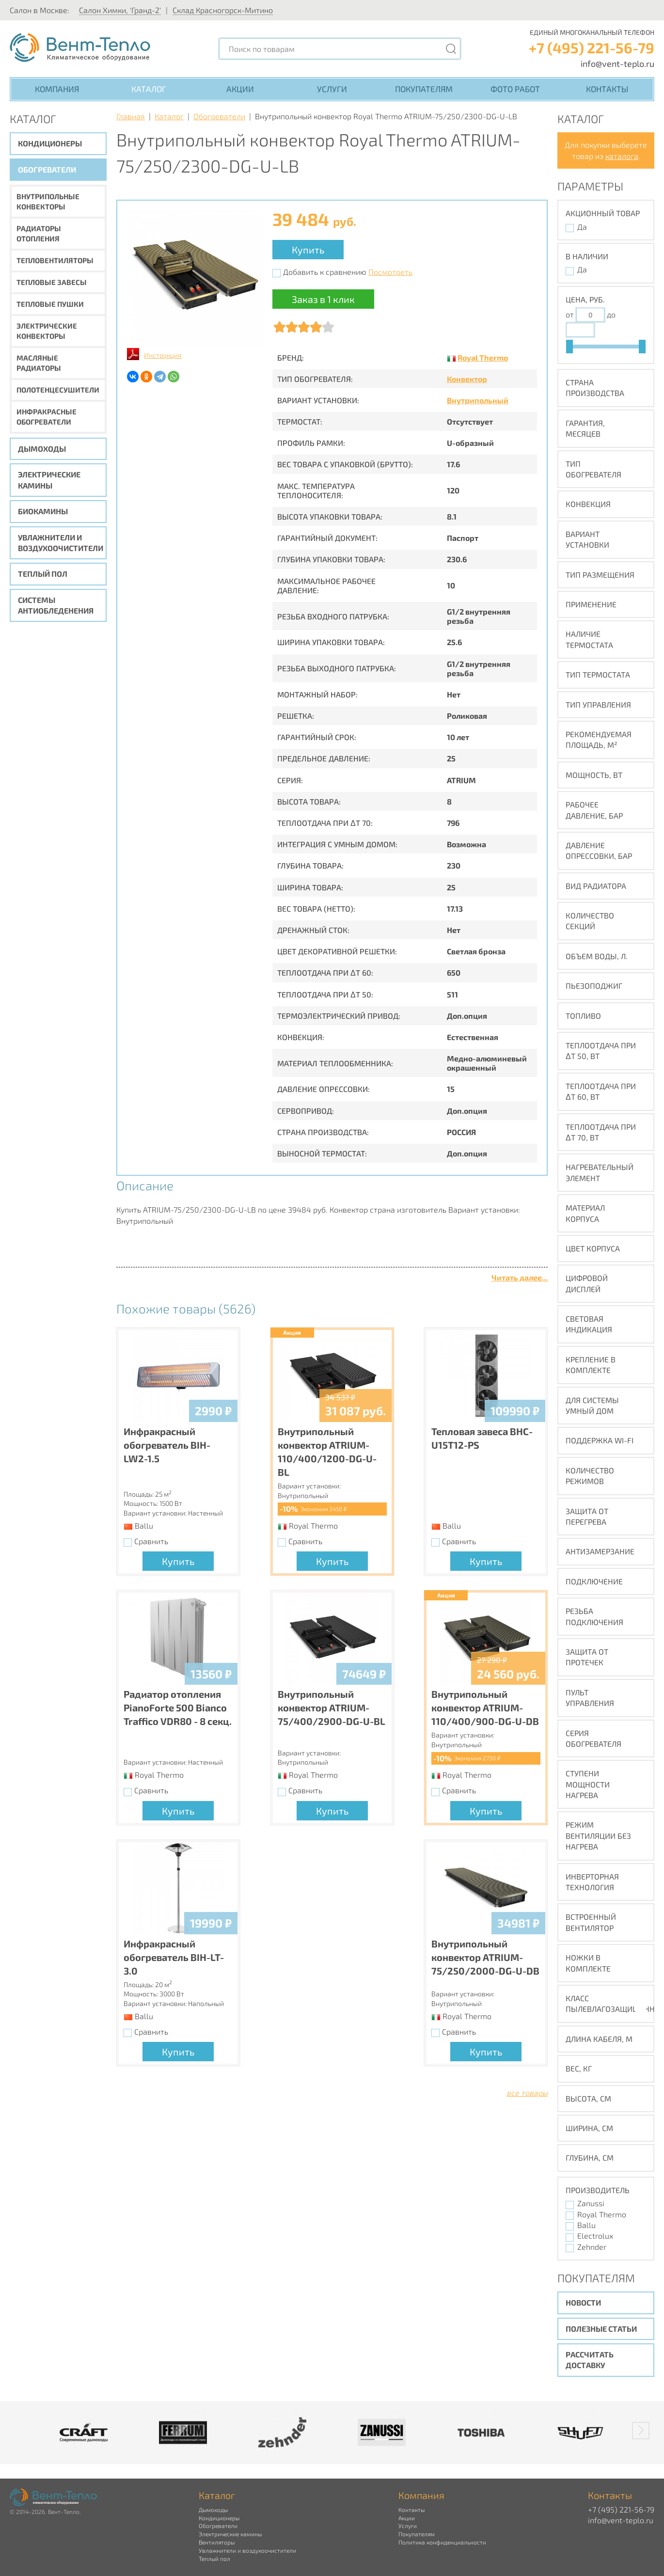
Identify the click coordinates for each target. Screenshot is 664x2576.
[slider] (569, 346)
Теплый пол (42, 573)
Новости (583, 2302)
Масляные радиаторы (38, 362)
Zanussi (590, 2203)
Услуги (332, 89)
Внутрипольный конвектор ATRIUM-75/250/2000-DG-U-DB (485, 1957)
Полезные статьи (601, 2328)
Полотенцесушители (57, 389)
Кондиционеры (50, 143)
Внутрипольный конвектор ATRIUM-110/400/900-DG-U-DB (485, 1707)
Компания (57, 89)
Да (582, 226)
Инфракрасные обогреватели (46, 416)
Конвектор (467, 378)
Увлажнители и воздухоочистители (60, 543)
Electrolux (595, 2235)
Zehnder (591, 2246)
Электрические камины (49, 480)
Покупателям (424, 89)
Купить (308, 249)
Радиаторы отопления (38, 233)
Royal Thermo (483, 357)
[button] (640, 2430)
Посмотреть (390, 271)
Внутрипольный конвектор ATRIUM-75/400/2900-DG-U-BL (331, 1707)
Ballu (586, 2224)
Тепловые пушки (50, 304)
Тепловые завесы (51, 282)
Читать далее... (519, 1277)
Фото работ (515, 89)
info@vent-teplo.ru (617, 63)
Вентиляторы (217, 2542)
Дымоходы (42, 448)
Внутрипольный (477, 400)
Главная (130, 116)
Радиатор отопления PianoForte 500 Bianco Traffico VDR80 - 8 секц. (178, 1707)
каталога (621, 155)
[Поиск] (451, 49)
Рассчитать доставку (590, 2360)
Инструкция (163, 355)
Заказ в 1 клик (323, 299)
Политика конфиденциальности (442, 2542)
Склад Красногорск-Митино (223, 10)
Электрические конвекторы (46, 330)
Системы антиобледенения (56, 605)
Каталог (148, 89)
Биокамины (43, 511)
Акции (240, 89)
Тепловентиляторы (55, 260)
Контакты (607, 89)
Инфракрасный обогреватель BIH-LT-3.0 (174, 1957)
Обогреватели (47, 169)
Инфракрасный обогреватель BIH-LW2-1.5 (167, 1444)
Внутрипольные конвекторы (47, 201)
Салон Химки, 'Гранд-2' (120, 10)
